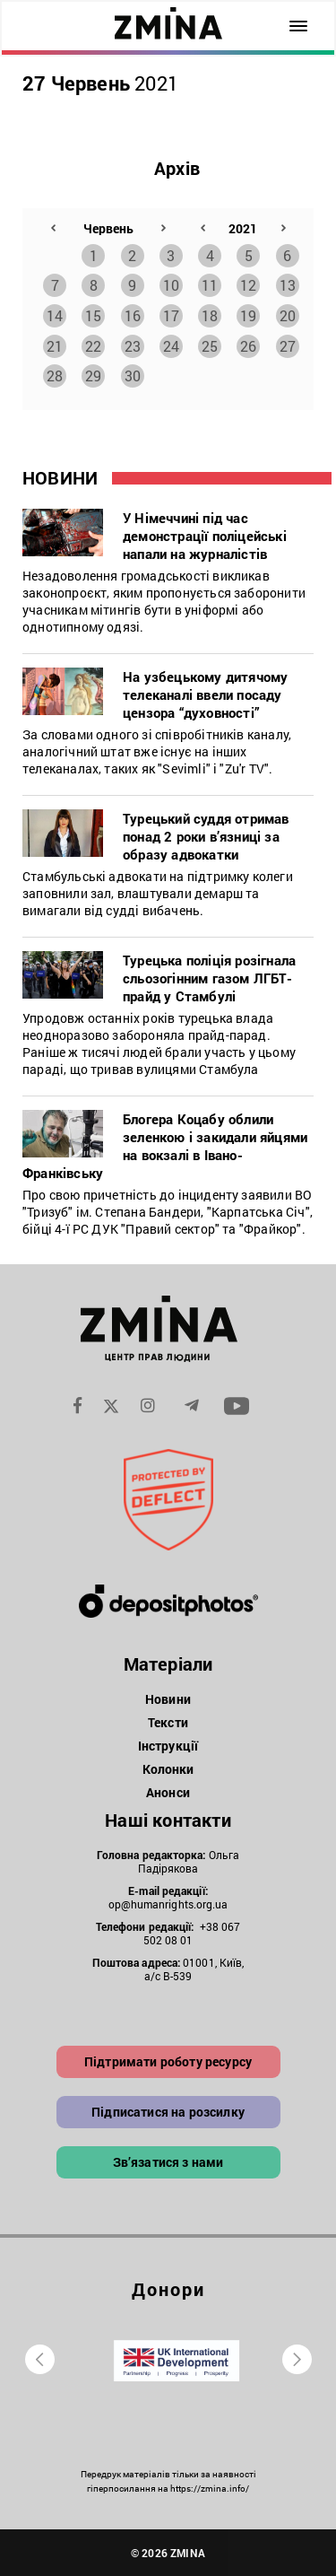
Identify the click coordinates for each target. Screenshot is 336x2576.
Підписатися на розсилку (168, 2111)
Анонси (168, 1792)
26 (248, 345)
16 (133, 315)
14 (55, 315)
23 (133, 345)
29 (93, 375)
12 (248, 284)
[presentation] (40, 2359)
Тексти (168, 1722)
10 (171, 284)
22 (93, 345)
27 (288, 345)
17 (171, 315)
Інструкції (168, 1745)
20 (288, 315)
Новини (168, 1698)
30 (133, 375)
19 (248, 315)
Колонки (168, 1768)
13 (288, 284)
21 (55, 345)
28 (55, 375)
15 (93, 315)
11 (210, 284)
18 (210, 315)
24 (171, 345)
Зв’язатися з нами (168, 2161)
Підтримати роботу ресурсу (168, 2061)
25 (210, 345)
